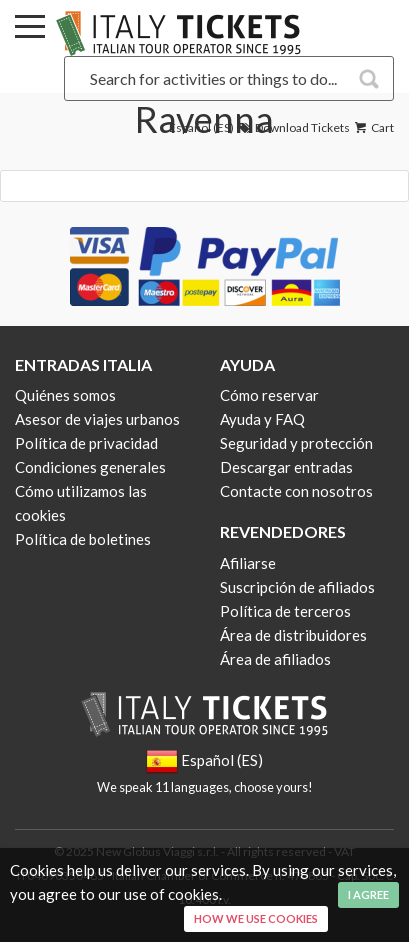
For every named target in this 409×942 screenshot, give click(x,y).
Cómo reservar (269, 395)
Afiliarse (248, 563)
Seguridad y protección (296, 443)
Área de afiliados (275, 659)
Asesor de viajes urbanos (97, 419)
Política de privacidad (86, 443)
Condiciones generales (90, 467)
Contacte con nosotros (296, 491)
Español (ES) (201, 127)
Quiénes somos (65, 395)
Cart (373, 127)
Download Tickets (293, 127)
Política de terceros (285, 611)
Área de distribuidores (293, 635)
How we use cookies (256, 918)
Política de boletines (83, 539)
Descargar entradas (286, 467)
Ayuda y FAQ (262, 419)
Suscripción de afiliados (297, 587)
